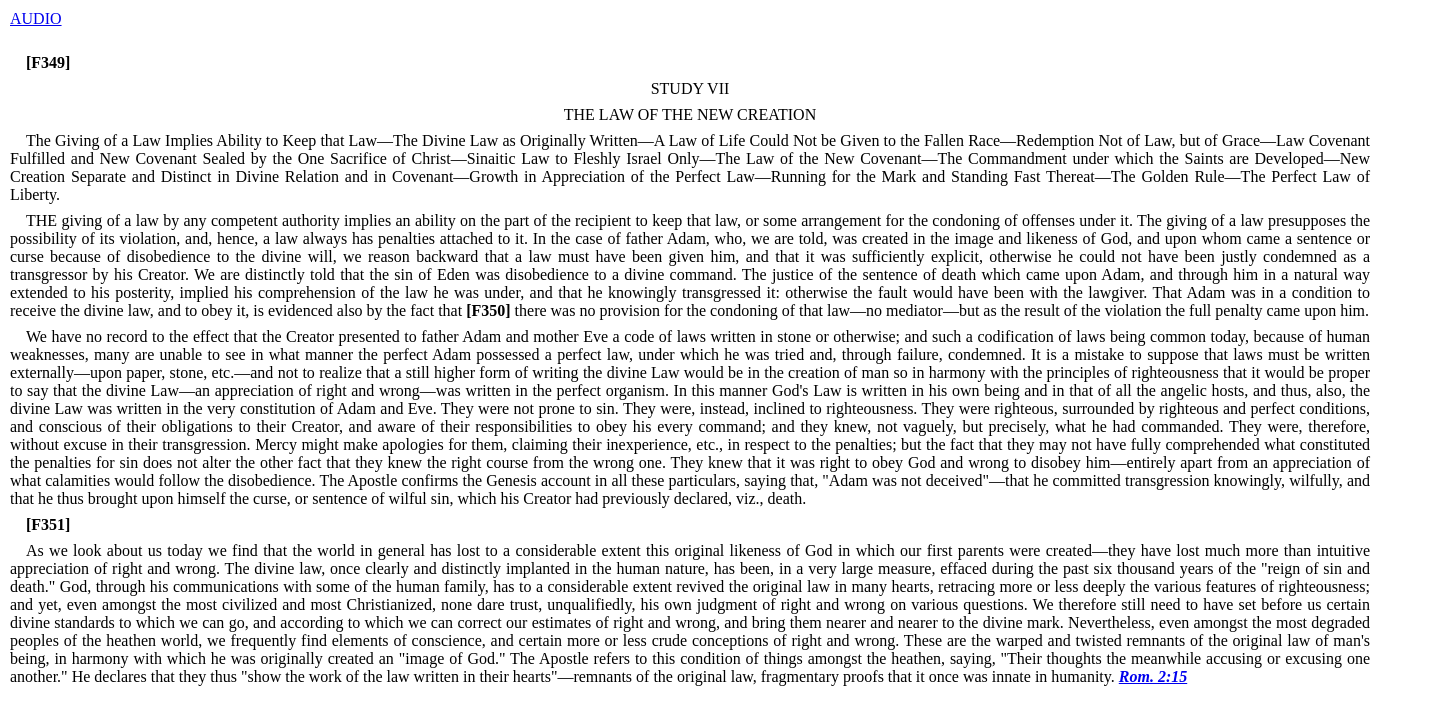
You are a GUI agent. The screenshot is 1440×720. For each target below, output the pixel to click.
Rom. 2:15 (1153, 676)
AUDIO (36, 18)
